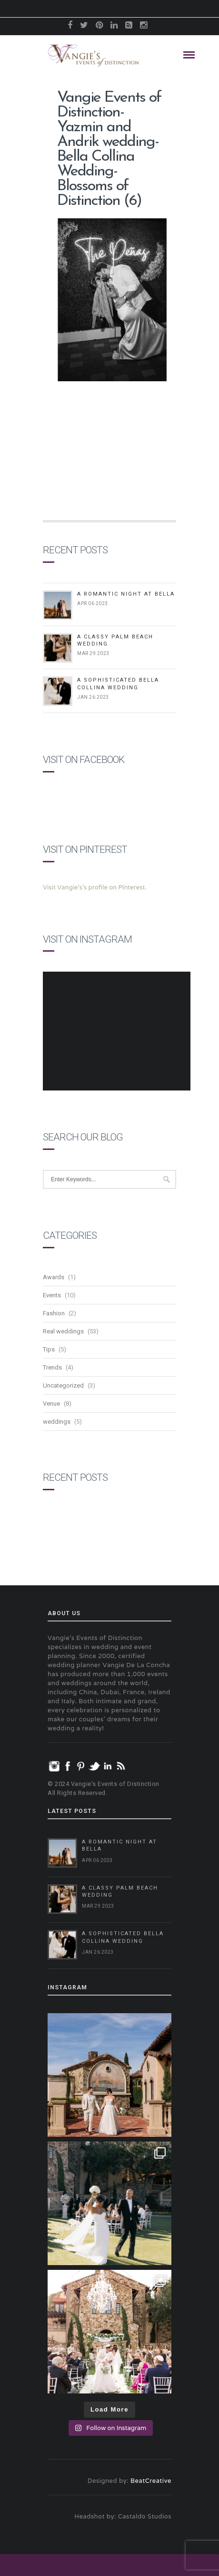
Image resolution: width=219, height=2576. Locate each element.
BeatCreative (150, 2481)
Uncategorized (63, 1385)
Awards (53, 1277)
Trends (52, 1367)
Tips (49, 1349)
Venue (51, 1403)
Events (52, 1295)
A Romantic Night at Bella (126, 594)
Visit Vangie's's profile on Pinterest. (95, 887)
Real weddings (63, 1331)
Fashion (54, 1313)
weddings (56, 1421)
